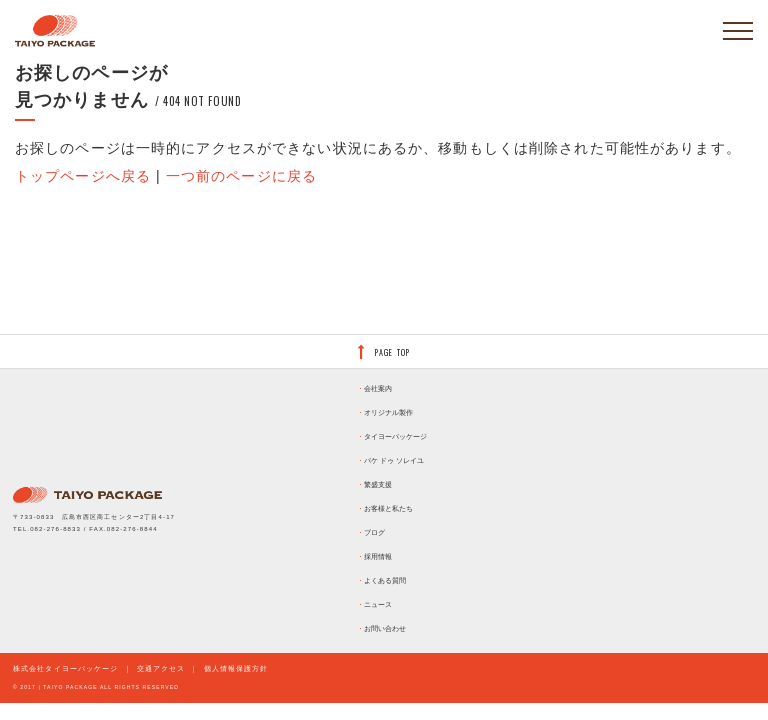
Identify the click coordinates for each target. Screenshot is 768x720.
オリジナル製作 (388, 412)
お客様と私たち (388, 508)
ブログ (374, 532)
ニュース (378, 604)
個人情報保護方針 (236, 668)
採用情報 (378, 556)
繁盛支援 (378, 484)
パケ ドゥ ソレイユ (394, 460)
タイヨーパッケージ (395, 436)
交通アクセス (161, 668)
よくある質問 (385, 580)
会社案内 (378, 388)
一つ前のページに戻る (241, 176)
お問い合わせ (385, 628)
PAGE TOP (392, 352)
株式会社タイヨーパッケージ (66, 668)
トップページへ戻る (83, 176)
